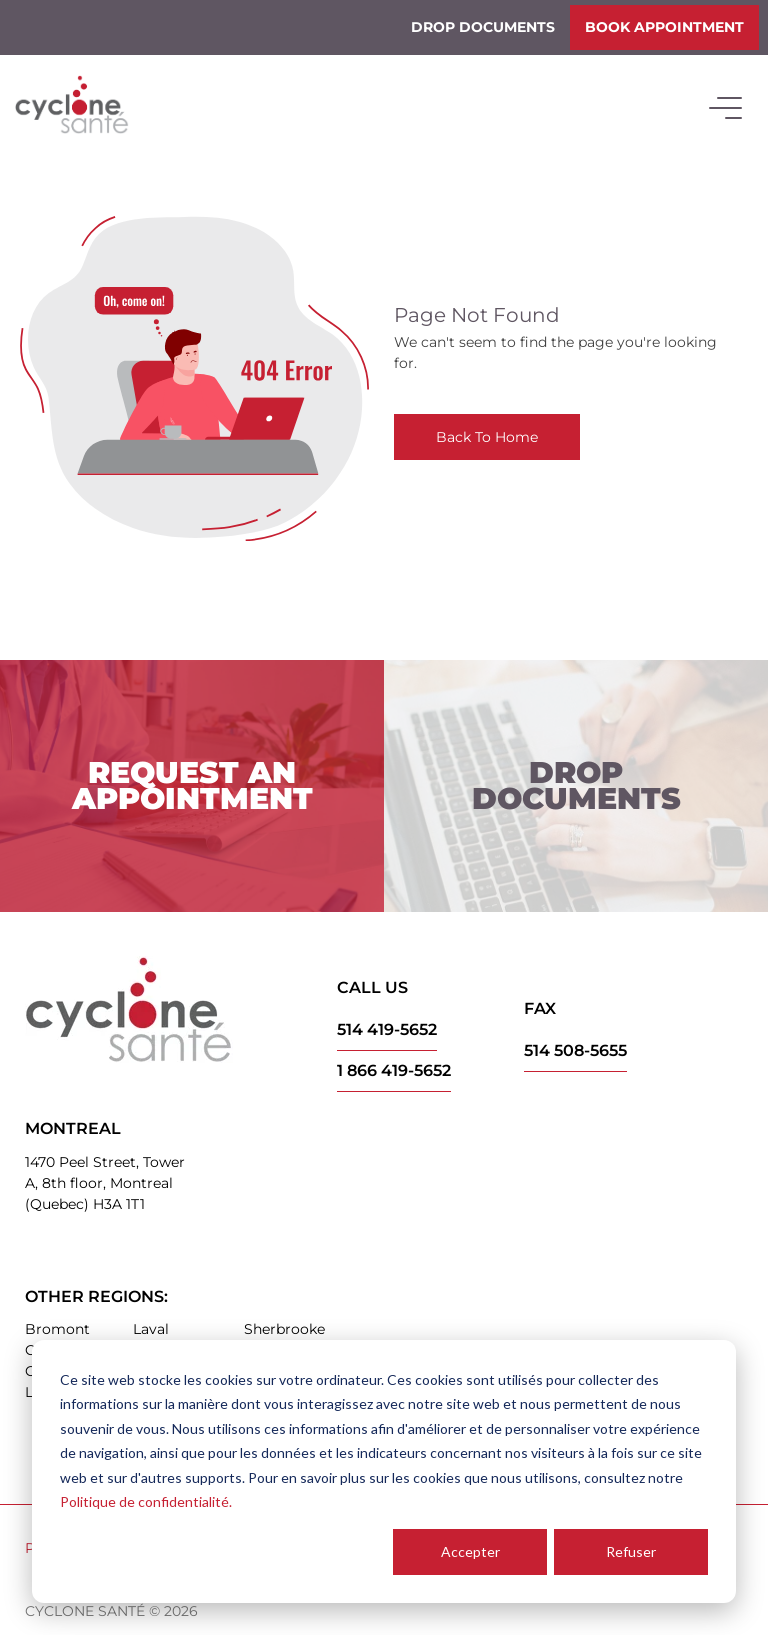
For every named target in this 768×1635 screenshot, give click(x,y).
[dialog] (384, 1471)
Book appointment (664, 27)
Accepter (470, 1551)
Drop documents (483, 27)
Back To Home (487, 437)
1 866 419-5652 (394, 1070)
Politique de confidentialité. (146, 1501)
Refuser (631, 1551)
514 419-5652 (387, 1029)
